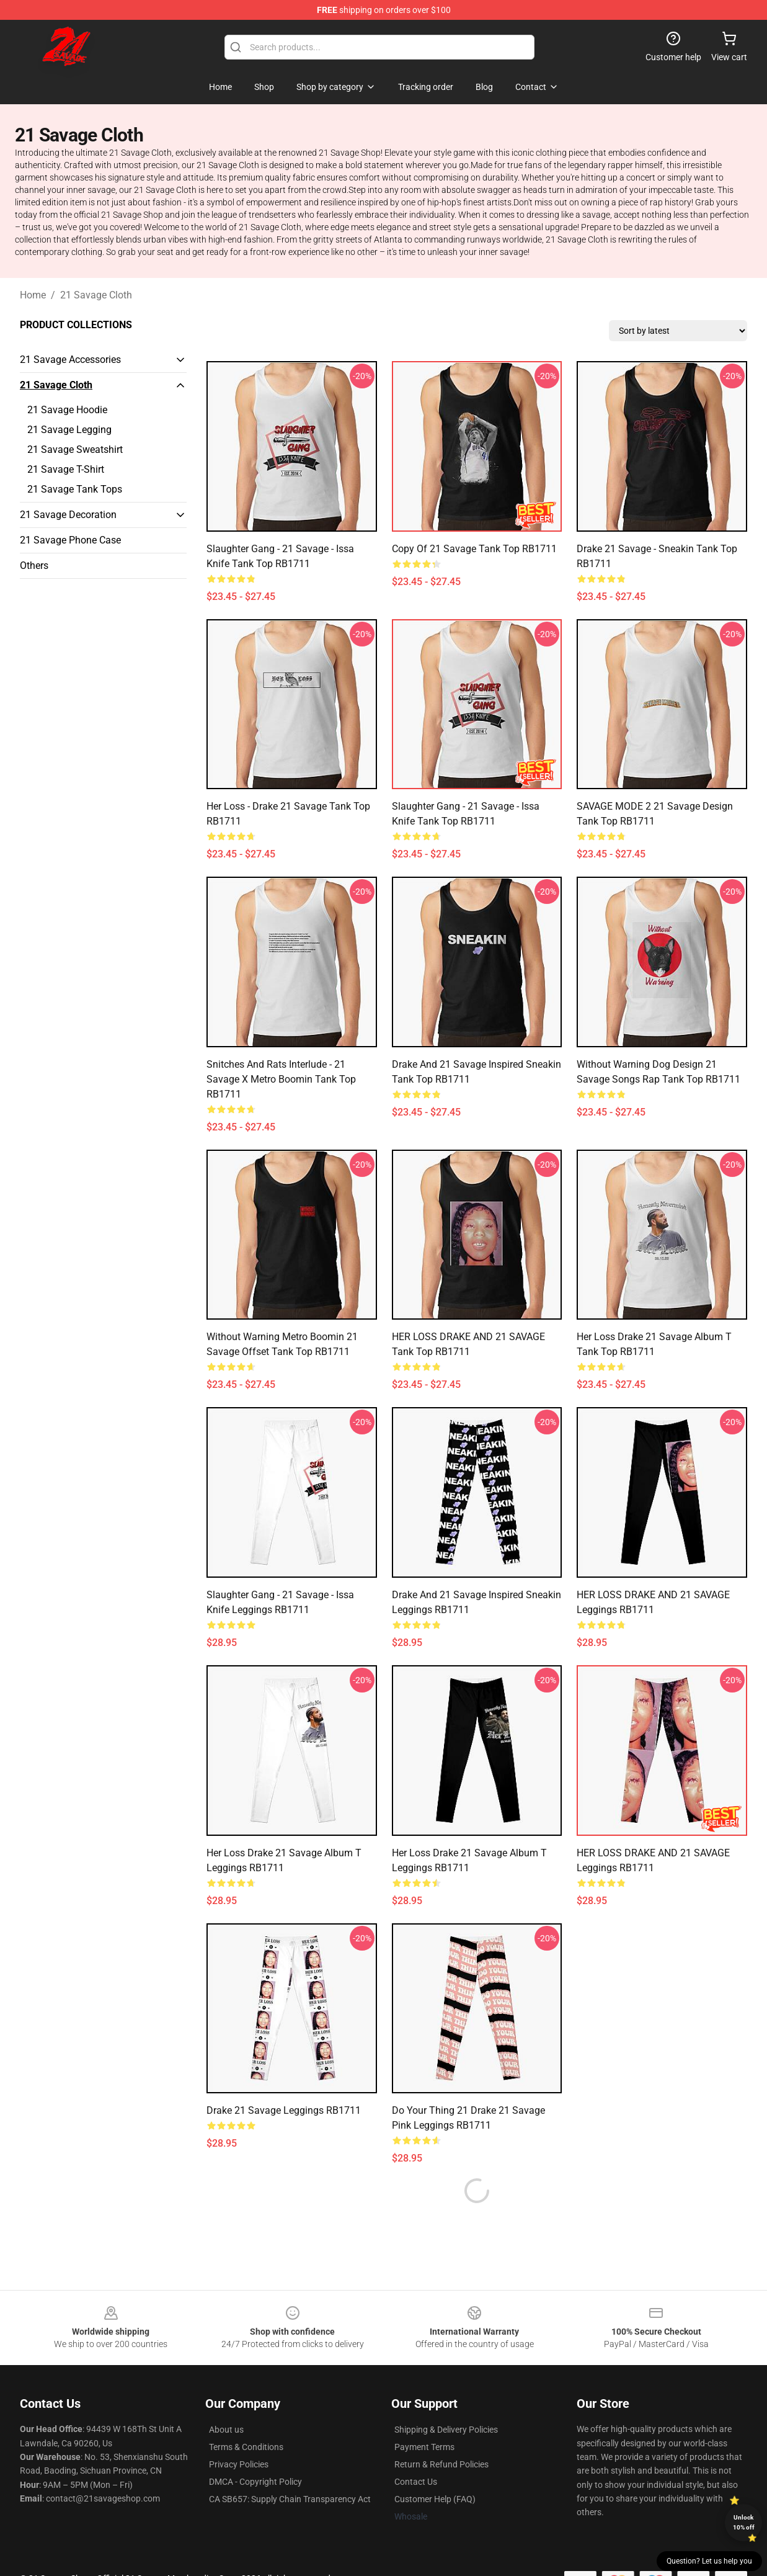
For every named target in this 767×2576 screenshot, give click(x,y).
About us (226, 2400)
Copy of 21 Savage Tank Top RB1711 (474, 549)
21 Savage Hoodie (67, 410)
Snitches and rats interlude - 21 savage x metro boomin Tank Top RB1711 (281, 1079)
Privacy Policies (238, 2435)
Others (34, 565)
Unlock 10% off (744, 2522)
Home (33, 295)
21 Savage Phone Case (70, 540)
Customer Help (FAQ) (435, 2469)
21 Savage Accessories (70, 359)
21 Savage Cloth (96, 295)
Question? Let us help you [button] (709, 2561)
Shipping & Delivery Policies (446, 2400)
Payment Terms (424, 2417)
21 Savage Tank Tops (74, 489)
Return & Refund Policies (441, 2435)
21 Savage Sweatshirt (75, 449)
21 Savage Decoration (68, 515)
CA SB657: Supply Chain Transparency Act (290, 2469)
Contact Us (415, 2452)
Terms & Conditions (246, 2417)
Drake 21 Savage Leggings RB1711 (283, 2110)
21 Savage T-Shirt (65, 469)
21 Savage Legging (69, 430)
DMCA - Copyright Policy (255, 2452)
